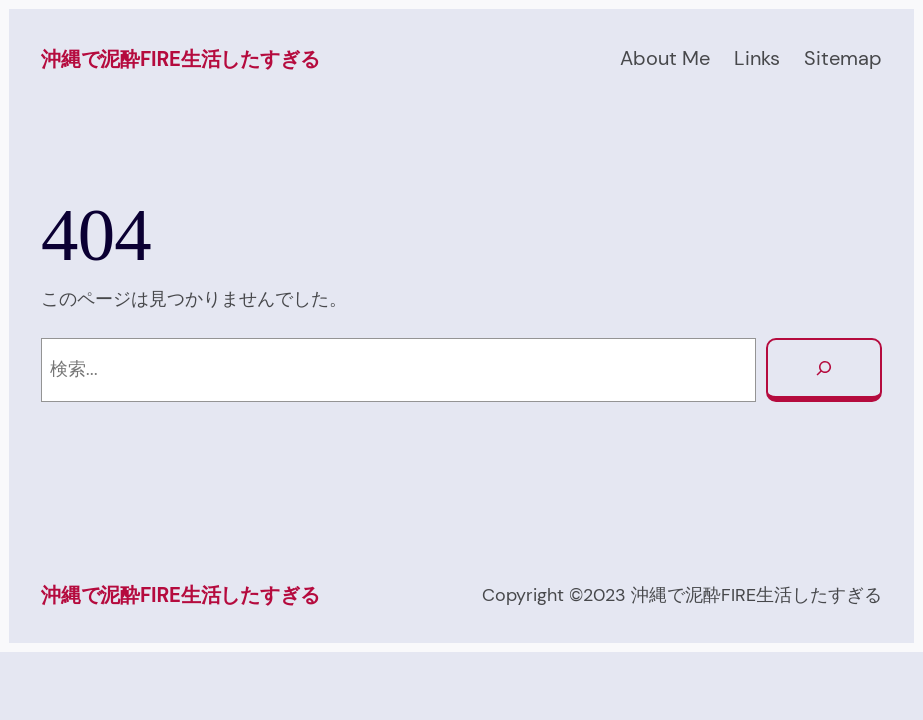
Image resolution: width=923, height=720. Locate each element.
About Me (665, 58)
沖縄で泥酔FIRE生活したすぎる (180, 59)
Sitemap (843, 58)
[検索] (824, 370)
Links (757, 58)
